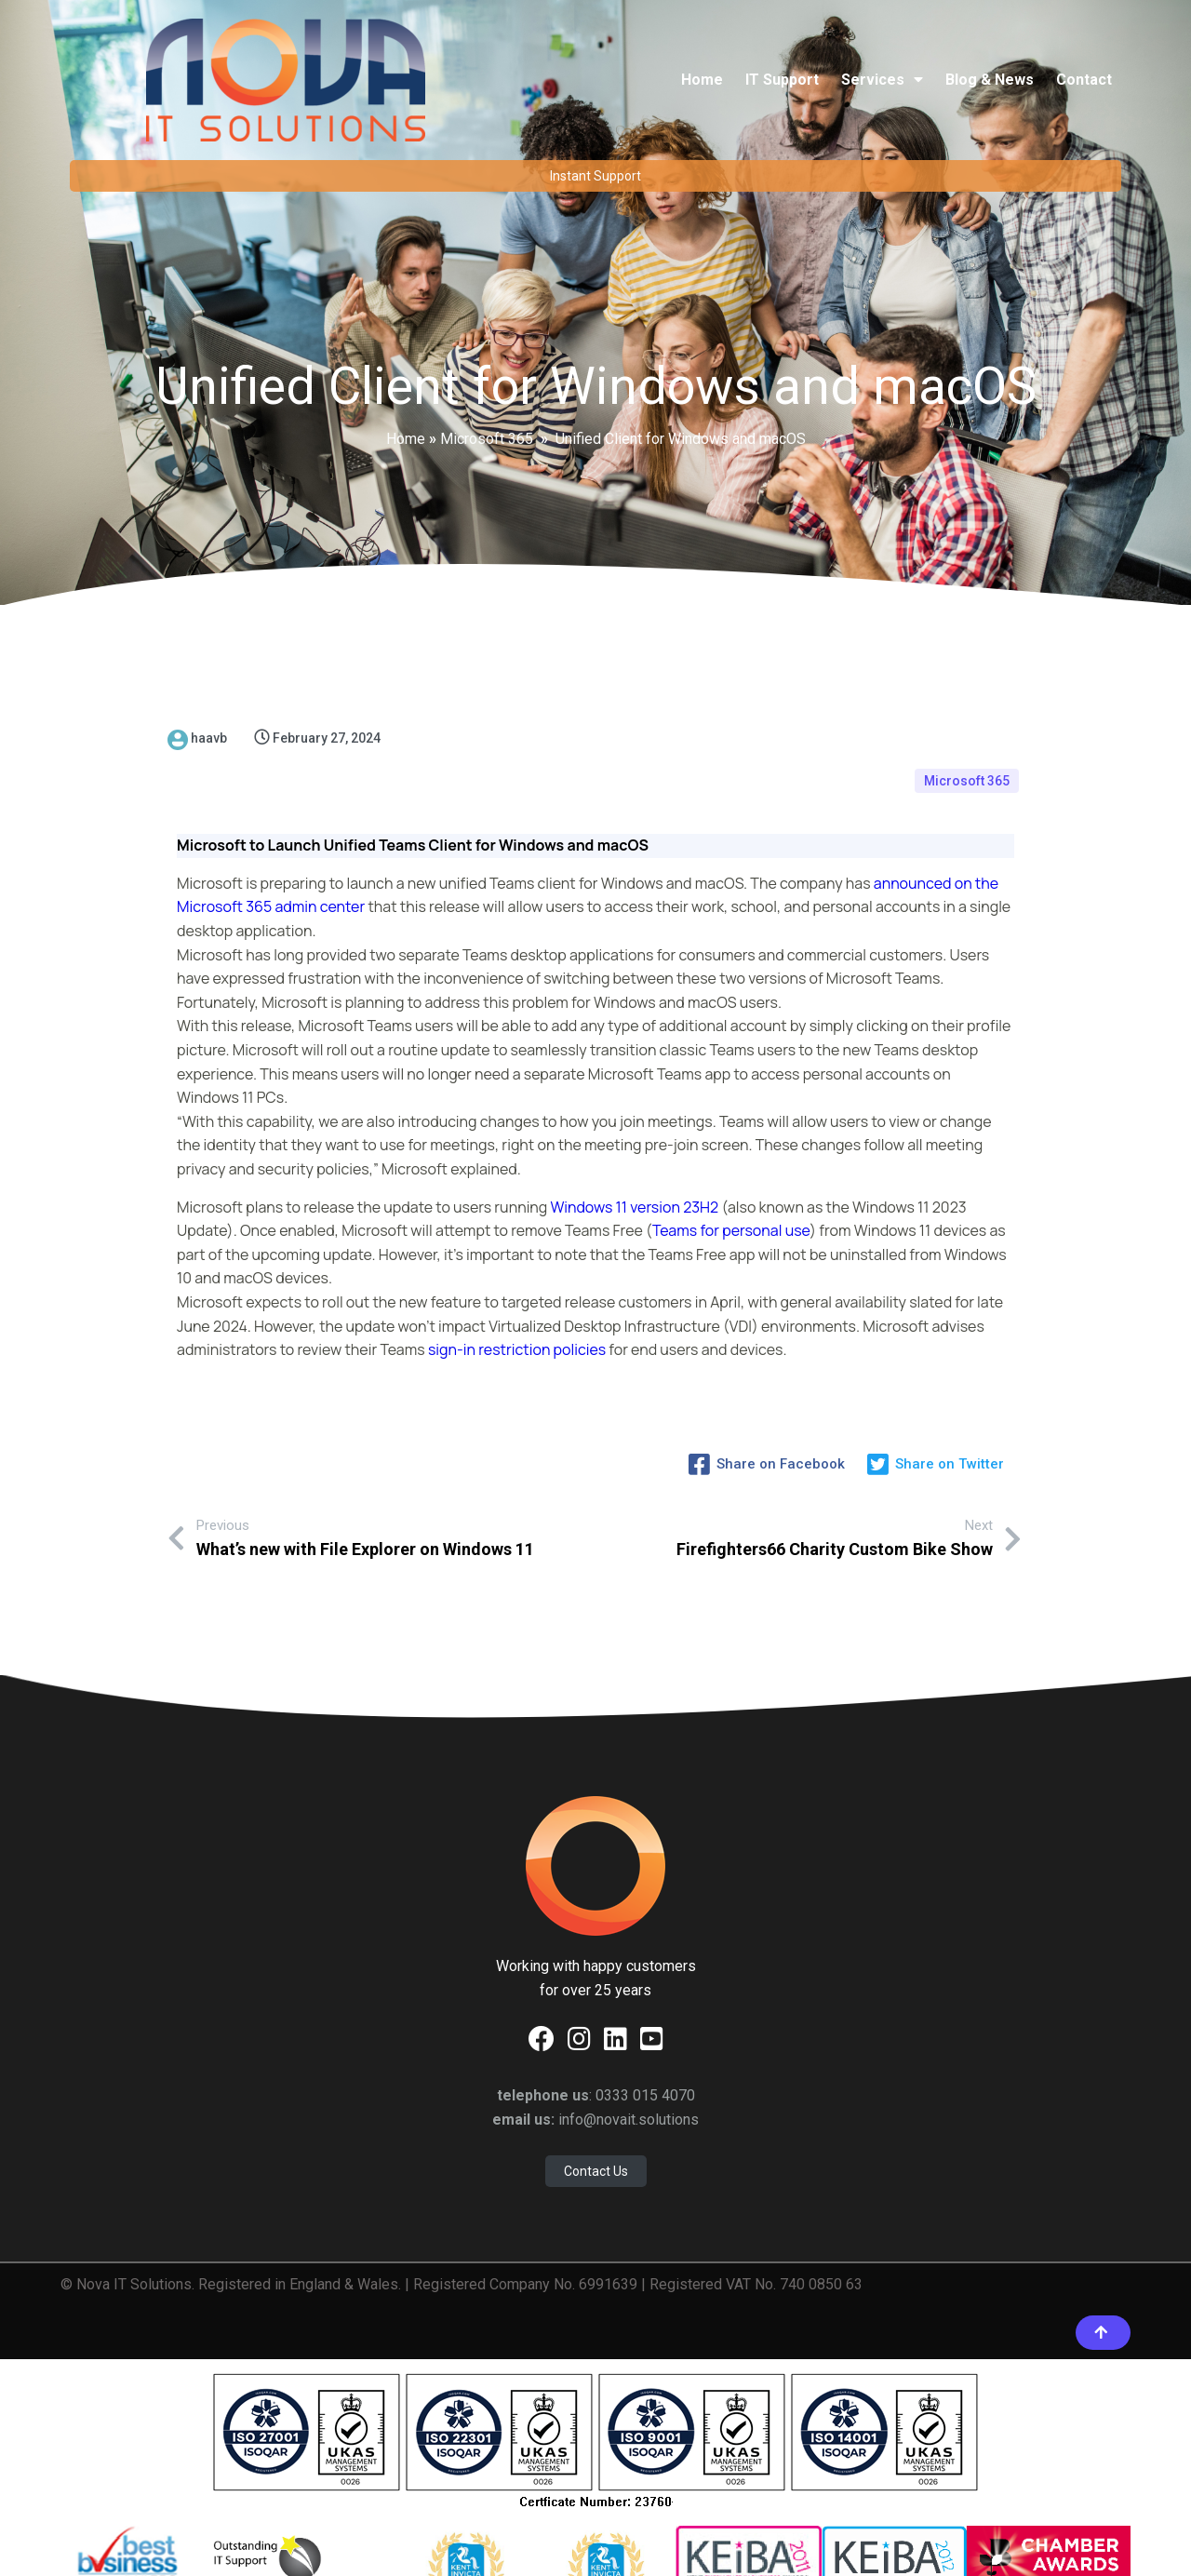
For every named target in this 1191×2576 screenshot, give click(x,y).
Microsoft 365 (486, 393)
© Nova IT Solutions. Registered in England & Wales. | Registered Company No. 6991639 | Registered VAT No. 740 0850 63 (461, 2161)
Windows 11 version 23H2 (635, 1123)
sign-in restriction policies (517, 1265)
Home (405, 393)
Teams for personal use (731, 1146)
